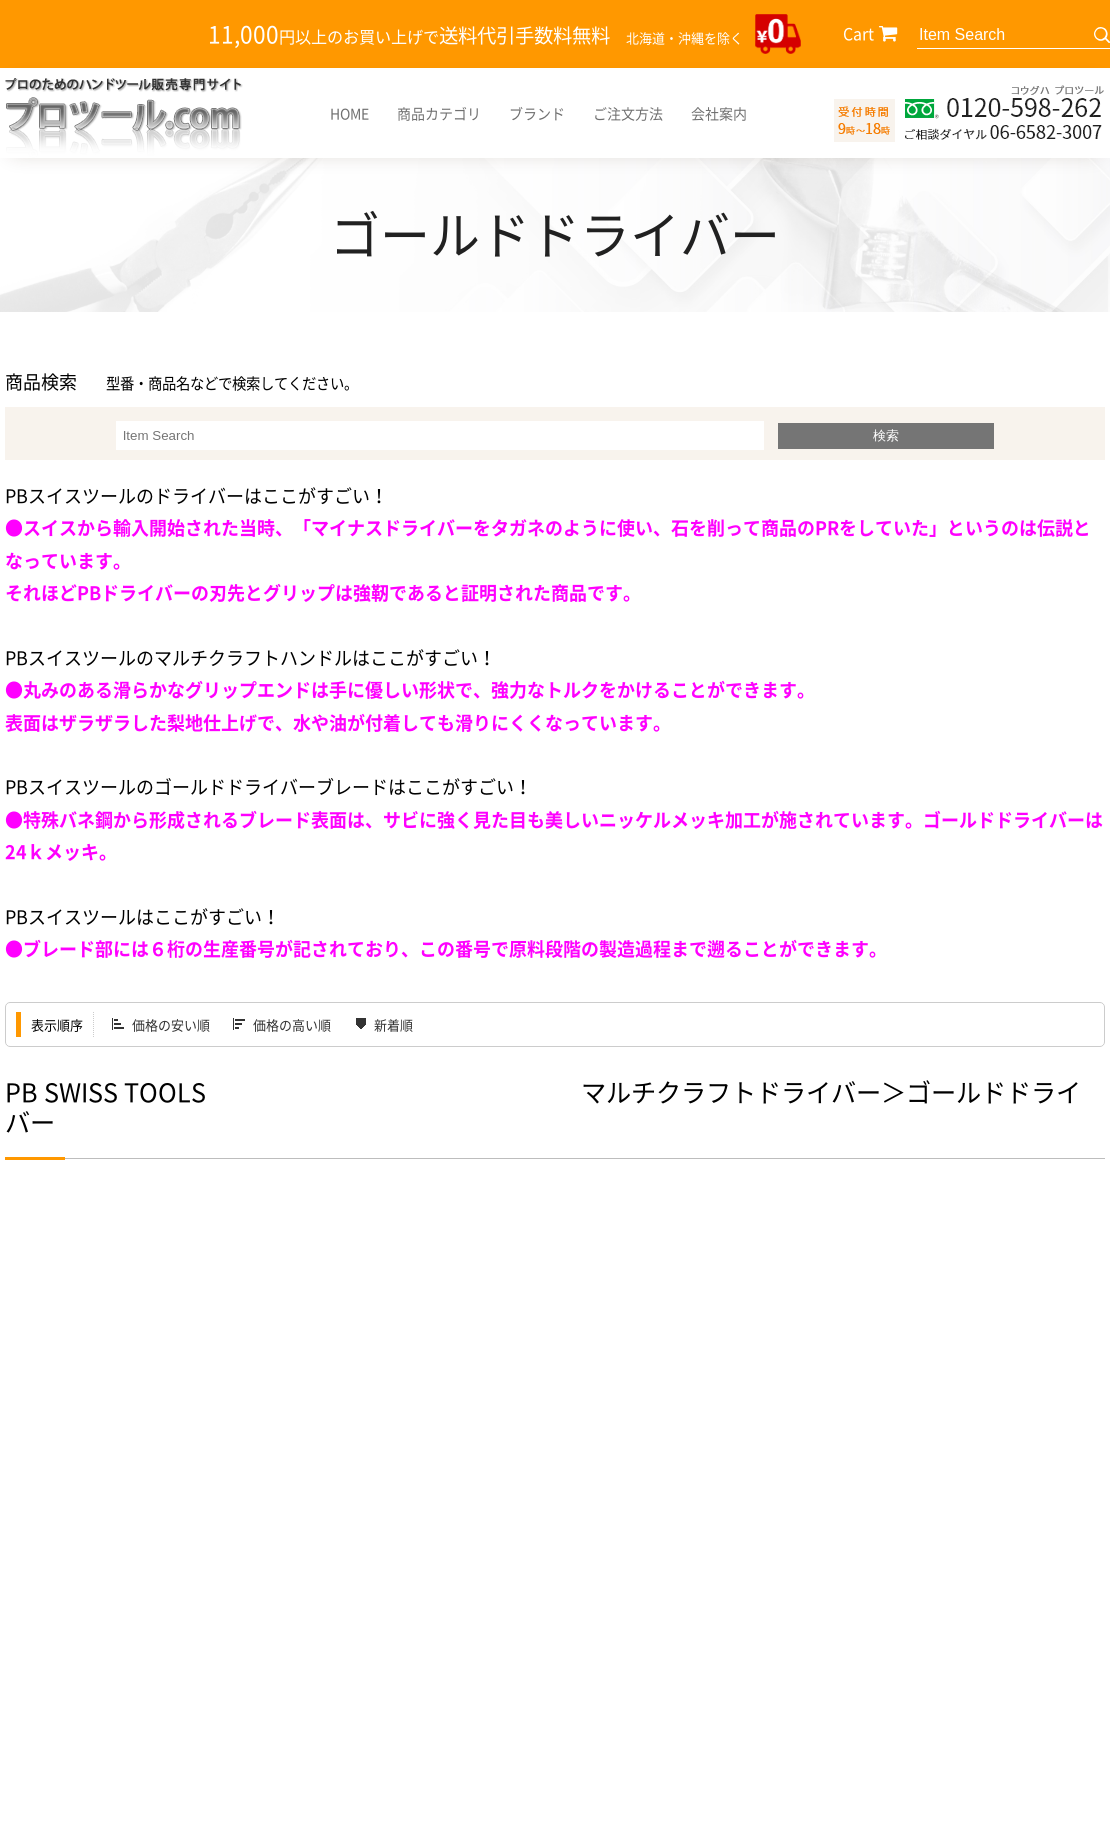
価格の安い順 (171, 1024)
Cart (858, 33)
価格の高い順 (292, 1024)
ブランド (537, 113)
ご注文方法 (628, 113)
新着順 (393, 1024)
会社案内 (719, 113)
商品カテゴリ (439, 113)
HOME (349, 113)
